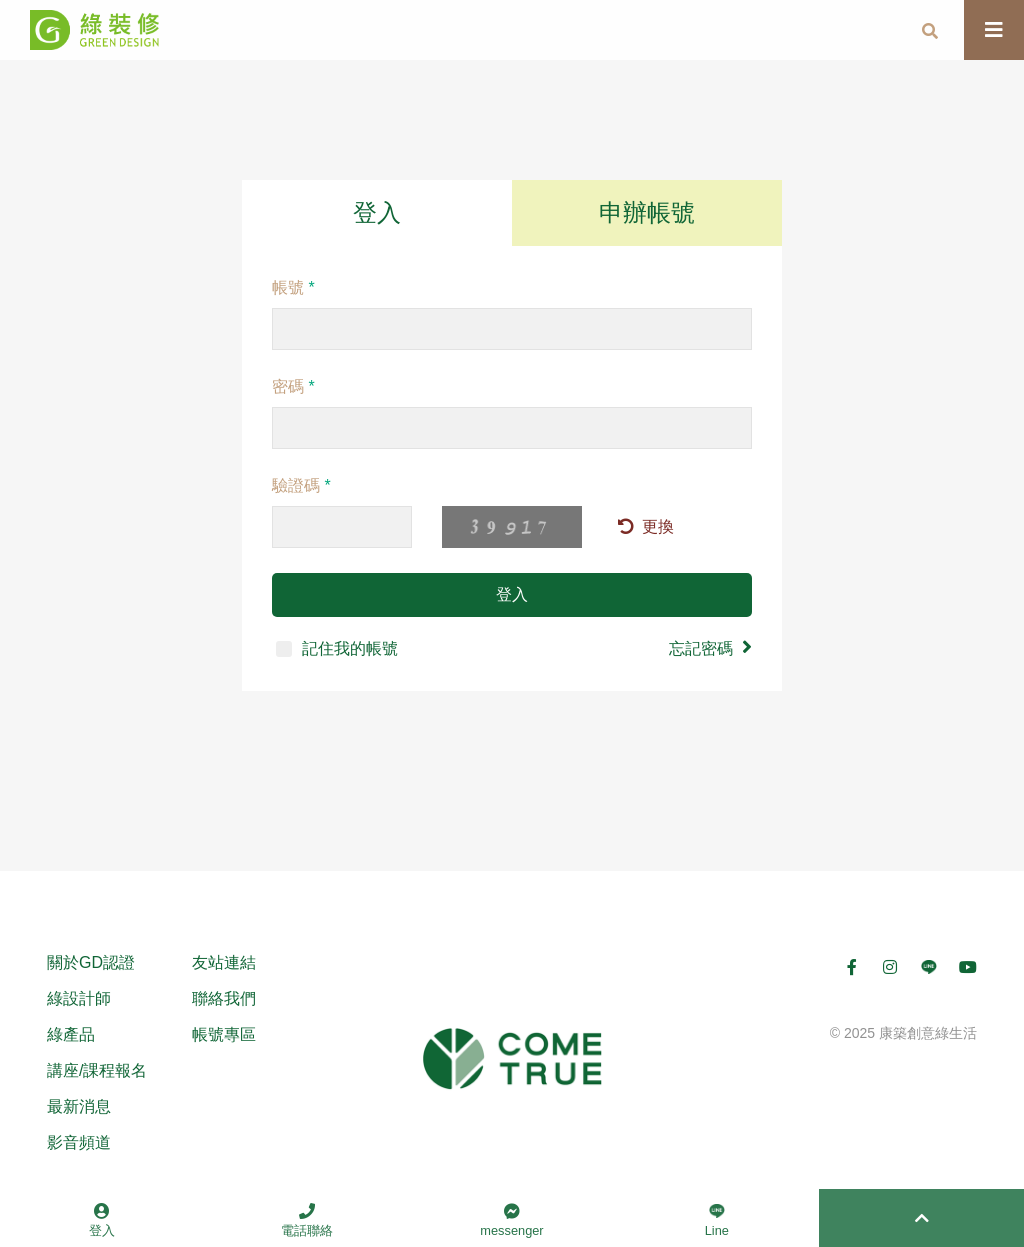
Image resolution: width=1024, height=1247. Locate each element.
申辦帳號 (647, 212)
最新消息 (79, 1106)
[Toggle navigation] (994, 30)
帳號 (293, 287)
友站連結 (224, 962)
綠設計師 (79, 998)
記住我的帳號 (337, 648)
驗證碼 (301, 485)
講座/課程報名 (97, 1070)
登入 (377, 212)
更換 (646, 526)
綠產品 (71, 1034)
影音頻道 (79, 1142)
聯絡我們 (224, 998)
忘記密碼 (710, 647)
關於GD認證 (91, 962)
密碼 (293, 386)
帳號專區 (224, 1034)
